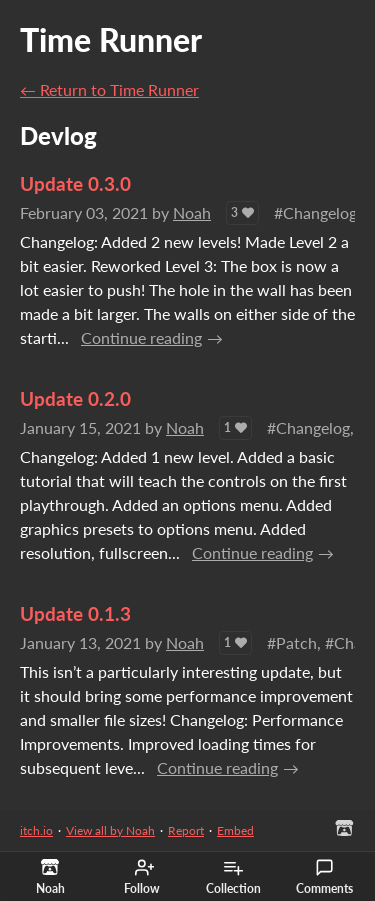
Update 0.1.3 (75, 613)
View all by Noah (110, 830)
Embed (235, 830)
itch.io (36, 830)
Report (186, 830)
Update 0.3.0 (75, 183)
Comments (324, 877)
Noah (192, 212)
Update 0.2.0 (75, 398)
